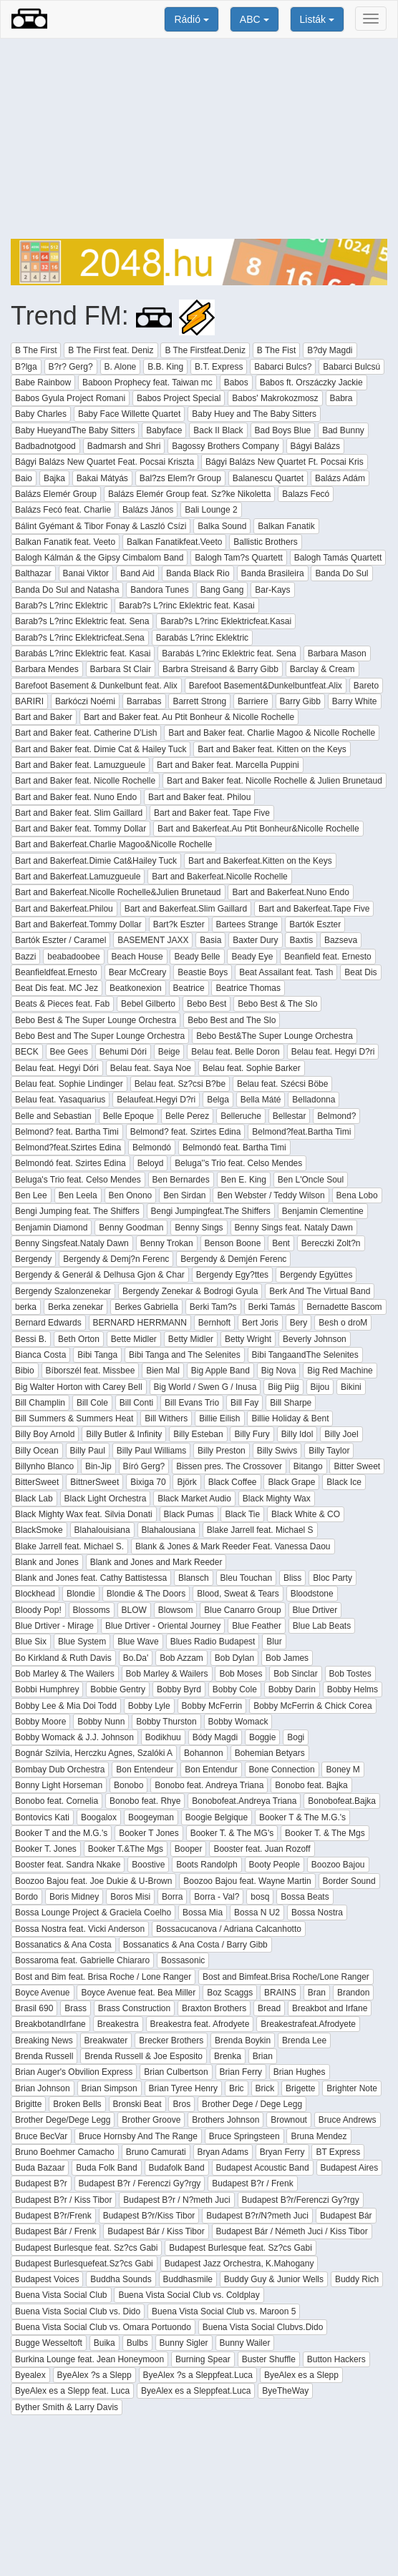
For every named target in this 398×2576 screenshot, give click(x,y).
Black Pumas (189, 1514)
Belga (218, 1100)
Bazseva (340, 940)
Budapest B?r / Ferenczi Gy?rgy (140, 2183)
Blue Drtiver (315, 1610)
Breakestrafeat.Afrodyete (308, 2024)
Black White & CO (305, 1514)
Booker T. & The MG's (232, 1833)
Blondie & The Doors (146, 1594)
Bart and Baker (43, 717)
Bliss (292, 1578)
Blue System (82, 1642)
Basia (210, 940)
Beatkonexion (136, 988)
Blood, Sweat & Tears (238, 1594)
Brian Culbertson (176, 2072)
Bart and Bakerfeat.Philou (64, 909)
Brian (263, 2056)
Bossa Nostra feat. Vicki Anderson (80, 1929)
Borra (172, 1897)
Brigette (300, 2088)
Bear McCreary (138, 972)
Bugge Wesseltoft (48, 2343)
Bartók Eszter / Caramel (60, 940)
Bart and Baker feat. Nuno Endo (76, 797)
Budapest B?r (41, 2183)
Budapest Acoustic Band (262, 2168)
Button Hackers (336, 2359)
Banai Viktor (86, 573)
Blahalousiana (168, 1530)
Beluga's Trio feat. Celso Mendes (78, 1180)
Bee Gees (69, 1052)
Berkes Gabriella (146, 1307)
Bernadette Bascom (344, 1307)
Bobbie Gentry (117, 1689)
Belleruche (240, 1116)
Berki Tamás (272, 1307)
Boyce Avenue (42, 1993)
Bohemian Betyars (270, 1753)
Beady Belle (197, 957)
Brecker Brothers (171, 2040)
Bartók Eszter (315, 924)
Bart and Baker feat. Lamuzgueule (80, 765)
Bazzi (25, 957)
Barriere (253, 701)
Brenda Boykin (243, 2040)
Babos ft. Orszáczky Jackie (311, 382)
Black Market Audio (194, 1499)
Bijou (320, 1387)
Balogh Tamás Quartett (338, 558)
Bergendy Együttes (316, 1275)
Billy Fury (251, 1434)
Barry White (354, 701)
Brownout (289, 2120)
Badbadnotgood (45, 446)
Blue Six (31, 1642)
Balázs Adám (340, 478)
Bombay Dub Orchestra (60, 1770)
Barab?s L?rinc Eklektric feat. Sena (82, 621)
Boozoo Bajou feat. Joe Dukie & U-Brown (93, 1881)
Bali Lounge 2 (211, 510)
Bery (299, 1323)
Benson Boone (233, 1243)
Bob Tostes (350, 1674)
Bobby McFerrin (212, 1706)
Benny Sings (199, 1228)
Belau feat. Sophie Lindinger (69, 1084)
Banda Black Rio (198, 573)
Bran (317, 1993)
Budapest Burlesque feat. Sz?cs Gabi (86, 2248)
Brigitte (28, 2104)
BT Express (338, 2152)
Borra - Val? (216, 1897)
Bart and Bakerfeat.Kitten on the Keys (260, 861)
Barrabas (144, 701)
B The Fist (276, 350)
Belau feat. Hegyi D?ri (333, 1052)
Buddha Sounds (120, 2279)
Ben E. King (243, 1180)
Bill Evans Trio (192, 1403)
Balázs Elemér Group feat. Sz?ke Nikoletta (189, 494)
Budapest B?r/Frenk (53, 2216)
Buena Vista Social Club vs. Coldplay (188, 2295)
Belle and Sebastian (53, 1116)
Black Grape (291, 1482)
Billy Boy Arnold (44, 1434)
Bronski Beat (137, 2104)
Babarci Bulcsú (351, 367)
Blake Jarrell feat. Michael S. (69, 1546)
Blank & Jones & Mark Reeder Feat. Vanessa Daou (233, 1546)
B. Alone (121, 367)
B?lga (26, 367)
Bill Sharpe (290, 1403)
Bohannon (203, 1753)
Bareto (366, 686)
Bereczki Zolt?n (331, 1243)
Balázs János (147, 510)
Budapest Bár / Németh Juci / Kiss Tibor (292, 2231)
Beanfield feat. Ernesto (327, 957)
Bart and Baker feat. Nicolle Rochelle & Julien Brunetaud (274, 781)
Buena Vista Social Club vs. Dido (77, 2311)
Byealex (30, 2375)
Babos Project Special (178, 398)
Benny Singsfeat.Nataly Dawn (72, 1243)
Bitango (308, 1466)
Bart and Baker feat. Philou (199, 797)
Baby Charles (41, 414)
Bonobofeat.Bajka (342, 1801)
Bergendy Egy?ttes (232, 1275)
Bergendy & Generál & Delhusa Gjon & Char (100, 1275)
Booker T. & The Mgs (325, 1833)
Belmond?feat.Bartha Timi (301, 1132)
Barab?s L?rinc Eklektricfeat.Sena (80, 638)
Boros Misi (130, 1897)
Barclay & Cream (322, 669)
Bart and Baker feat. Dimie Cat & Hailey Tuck (100, 749)
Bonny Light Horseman (58, 1785)
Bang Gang (222, 590)
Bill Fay (244, 1403)
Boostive (148, 1865)
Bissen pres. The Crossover (229, 1466)
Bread (269, 2008)
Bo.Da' (136, 1658)
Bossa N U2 (257, 1913)
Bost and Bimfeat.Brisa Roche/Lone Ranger (286, 1977)
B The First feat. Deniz (110, 350)
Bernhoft (214, 1323)
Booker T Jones (149, 1833)
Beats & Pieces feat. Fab (62, 1004)
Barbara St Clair (120, 669)
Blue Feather (256, 1626)
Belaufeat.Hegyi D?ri (156, 1100)
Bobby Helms (352, 1689)
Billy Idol (297, 1434)
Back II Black (218, 430)
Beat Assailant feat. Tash (286, 972)
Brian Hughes (299, 2072)
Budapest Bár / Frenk (55, 2231)
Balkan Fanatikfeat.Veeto (174, 542)
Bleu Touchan (246, 1578)
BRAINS (280, 1993)
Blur (273, 1642)
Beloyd (150, 1163)
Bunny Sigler (184, 2343)
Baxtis (301, 940)
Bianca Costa (40, 1355)
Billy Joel (341, 1434)
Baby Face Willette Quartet (129, 414)
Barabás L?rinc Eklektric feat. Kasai (82, 653)
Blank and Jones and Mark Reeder (156, 1562)
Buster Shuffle (269, 2359)
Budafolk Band (177, 2168)
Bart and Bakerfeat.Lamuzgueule (77, 877)
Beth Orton (79, 1339)
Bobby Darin (292, 1689)
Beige (169, 1052)
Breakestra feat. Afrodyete (200, 2024)
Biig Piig (283, 1387)
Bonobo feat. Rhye (145, 1801)
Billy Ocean (37, 1451)
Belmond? (336, 1116)
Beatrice (189, 988)
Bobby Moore (40, 1722)
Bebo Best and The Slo (232, 1020)
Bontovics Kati (42, 1817)
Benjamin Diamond (51, 1228)
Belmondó (151, 1148)
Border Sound (349, 1881)
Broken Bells (77, 2104)
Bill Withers (166, 1418)
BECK (27, 1052)
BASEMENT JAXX (152, 940)
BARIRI (29, 701)
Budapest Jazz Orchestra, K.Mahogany (239, 2264)
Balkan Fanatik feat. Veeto (65, 542)
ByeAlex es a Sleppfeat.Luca (196, 2391)
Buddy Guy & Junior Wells (274, 2279)
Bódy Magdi (215, 1737)
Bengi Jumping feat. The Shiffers (77, 1211)
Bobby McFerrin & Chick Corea (312, 1706)
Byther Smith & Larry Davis (66, 2407)
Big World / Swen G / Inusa (205, 1387)
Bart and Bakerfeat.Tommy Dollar (78, 924)
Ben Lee (31, 1195)
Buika (104, 2343)
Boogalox (99, 1817)
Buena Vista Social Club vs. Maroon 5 (224, 2311)
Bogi (295, 1737)
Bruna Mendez (318, 2136)
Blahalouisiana (102, 1530)
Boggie (262, 1737)
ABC (254, 19)
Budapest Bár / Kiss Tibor (155, 2231)
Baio (23, 478)
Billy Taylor (329, 1451)
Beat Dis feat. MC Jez (56, 988)
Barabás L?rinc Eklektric (202, 638)
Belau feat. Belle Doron (235, 1052)
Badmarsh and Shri (124, 446)
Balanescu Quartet (268, 478)
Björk (186, 1482)
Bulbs (137, 2343)
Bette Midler (134, 1339)
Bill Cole (92, 1403)
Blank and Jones (47, 1562)
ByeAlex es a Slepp (301, 2375)
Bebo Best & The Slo (277, 1004)
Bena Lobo (357, 1195)
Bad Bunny (343, 430)
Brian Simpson (109, 2088)
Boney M (342, 1770)
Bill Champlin (40, 1403)
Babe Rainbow (43, 382)
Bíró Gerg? (144, 1466)
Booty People (274, 1865)
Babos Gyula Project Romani (70, 398)
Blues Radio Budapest (213, 1642)
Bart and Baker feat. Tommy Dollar (80, 829)
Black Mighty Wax (277, 1499)
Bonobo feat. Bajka (311, 1785)
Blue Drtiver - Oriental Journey (162, 1626)
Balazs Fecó (305, 494)
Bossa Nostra (317, 1913)
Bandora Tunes (159, 590)
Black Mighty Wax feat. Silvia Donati (83, 1514)
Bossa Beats (305, 1897)
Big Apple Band (220, 1371)
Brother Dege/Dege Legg (62, 2120)
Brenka (227, 2056)
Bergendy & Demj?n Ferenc (116, 1259)
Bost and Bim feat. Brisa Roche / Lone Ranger (103, 1977)
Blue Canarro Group (242, 1610)
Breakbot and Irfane (329, 2008)
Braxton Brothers (214, 2008)
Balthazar (33, 573)
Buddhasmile (188, 2279)
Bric (236, 2088)
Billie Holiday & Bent (290, 1418)
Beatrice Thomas (248, 988)
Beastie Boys (203, 972)
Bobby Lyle (149, 1706)
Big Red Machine (339, 1371)
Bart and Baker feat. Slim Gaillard (78, 813)
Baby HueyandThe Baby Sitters (75, 430)
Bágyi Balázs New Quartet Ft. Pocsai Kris (284, 462)
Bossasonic (183, 1960)
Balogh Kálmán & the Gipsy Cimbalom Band (99, 558)
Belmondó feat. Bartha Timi (234, 1148)
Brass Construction (134, 2008)
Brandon (353, 1993)
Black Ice (343, 1482)
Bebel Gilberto (148, 1004)
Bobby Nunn (101, 1722)
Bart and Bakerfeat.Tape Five (313, 909)
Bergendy (33, 1259)
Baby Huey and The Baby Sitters (254, 414)
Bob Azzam (181, 1658)
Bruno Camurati (156, 2152)
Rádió (191, 19)
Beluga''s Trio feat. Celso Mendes (238, 1163)
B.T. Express (219, 367)
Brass (75, 2008)
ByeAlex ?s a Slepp (94, 2375)
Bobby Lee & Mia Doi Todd (66, 1706)
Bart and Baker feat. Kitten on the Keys (272, 749)
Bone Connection (282, 1770)
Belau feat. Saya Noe (150, 1068)
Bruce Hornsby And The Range (138, 2136)
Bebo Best (206, 1004)
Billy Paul (87, 1451)
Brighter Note (351, 2088)
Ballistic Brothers (265, 542)
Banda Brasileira (272, 573)
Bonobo (128, 1785)
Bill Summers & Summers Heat (74, 1418)
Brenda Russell (44, 2056)
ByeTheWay (285, 2391)
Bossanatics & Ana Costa (63, 1945)
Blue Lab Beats (322, 1626)
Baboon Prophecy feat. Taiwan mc (147, 382)
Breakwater (106, 2040)
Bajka (54, 478)
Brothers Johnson (225, 2120)
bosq (260, 1897)
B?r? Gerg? (71, 367)
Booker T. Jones (46, 1849)
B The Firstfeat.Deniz (205, 350)
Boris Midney (74, 1897)
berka (26, 1307)
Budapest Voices (47, 2279)
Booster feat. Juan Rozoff (261, 1849)
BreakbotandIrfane (50, 2024)
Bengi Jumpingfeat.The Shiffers (211, 1211)
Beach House (137, 957)
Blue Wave (138, 1642)
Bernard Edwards (48, 1323)
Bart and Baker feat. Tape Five (212, 813)
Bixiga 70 (147, 1482)
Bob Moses (240, 1674)
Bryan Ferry (282, 2152)
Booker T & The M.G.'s (302, 1817)
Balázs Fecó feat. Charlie (63, 510)
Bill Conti (136, 1403)
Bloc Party (332, 1578)
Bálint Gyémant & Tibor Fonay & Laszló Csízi (100, 526)
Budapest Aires (350, 2168)
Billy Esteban (198, 1434)
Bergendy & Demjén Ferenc (233, 1259)
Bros (181, 2104)
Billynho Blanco (44, 1466)
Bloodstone (312, 1594)
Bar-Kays (272, 590)
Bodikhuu (163, 1737)
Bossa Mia (203, 1913)
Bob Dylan (234, 1658)
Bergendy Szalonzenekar (63, 1291)
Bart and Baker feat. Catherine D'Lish (86, 733)
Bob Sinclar (295, 1674)
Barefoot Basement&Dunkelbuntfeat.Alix (265, 686)
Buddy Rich (357, 2279)
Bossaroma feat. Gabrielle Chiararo (82, 1960)
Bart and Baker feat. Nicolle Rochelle (85, 781)
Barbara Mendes (47, 669)
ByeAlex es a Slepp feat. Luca (72, 2391)
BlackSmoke (39, 1530)
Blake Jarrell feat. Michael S (260, 1530)
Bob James (287, 1658)
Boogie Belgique (216, 1817)
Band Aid (137, 573)
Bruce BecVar (41, 2136)
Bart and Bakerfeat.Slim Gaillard (186, 909)
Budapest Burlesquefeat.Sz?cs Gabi (84, 2264)
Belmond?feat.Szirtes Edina (68, 1148)
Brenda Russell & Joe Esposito (143, 2056)
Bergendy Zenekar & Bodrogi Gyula (190, 1291)
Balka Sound (222, 526)
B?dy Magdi (329, 350)
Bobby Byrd (179, 1689)
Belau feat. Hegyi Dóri (57, 1068)
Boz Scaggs (230, 1993)
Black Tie (242, 1514)
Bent (281, 1243)
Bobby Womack (238, 1722)
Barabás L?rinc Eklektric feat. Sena (229, 653)
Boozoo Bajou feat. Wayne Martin (247, 1881)
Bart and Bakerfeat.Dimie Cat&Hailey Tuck (96, 861)
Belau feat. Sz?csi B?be (180, 1084)
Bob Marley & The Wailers (65, 1674)
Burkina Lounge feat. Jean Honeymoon (89, 2359)
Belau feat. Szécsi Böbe (282, 1084)
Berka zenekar (75, 1307)
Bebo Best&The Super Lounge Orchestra (274, 1036)
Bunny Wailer (245, 2343)
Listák (317, 19)
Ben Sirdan (184, 1195)
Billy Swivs (277, 1451)
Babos (236, 382)
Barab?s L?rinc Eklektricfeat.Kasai (225, 621)
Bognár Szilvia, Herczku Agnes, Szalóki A (94, 1753)
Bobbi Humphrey (47, 1689)
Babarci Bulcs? (282, 367)
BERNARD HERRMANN (140, 1323)
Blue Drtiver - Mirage (54, 1626)
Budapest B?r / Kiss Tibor (63, 2200)
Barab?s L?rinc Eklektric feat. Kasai (186, 606)
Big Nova (278, 1371)
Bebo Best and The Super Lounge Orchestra (100, 1036)
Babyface (164, 430)
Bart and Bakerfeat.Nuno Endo (290, 892)
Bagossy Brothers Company (225, 446)
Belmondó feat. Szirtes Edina (70, 1163)
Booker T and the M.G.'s (61, 1833)
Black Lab (34, 1499)
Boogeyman (151, 1817)
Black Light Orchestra (105, 1499)
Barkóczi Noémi (85, 701)
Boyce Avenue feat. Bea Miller (138, 1993)
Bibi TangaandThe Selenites (305, 1355)
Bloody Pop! (38, 1610)
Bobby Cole (235, 1689)
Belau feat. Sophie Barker (252, 1068)
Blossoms (91, 1610)
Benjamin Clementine (323, 1211)
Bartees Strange (247, 924)
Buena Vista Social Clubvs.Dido (263, 2327)
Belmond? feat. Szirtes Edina (185, 1132)
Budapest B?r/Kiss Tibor (149, 2216)
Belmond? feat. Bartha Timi (67, 1132)
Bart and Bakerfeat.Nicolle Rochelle (219, 877)
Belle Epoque (128, 1116)
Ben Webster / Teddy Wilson (270, 1195)
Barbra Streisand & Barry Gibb (220, 669)
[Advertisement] (199, 139)
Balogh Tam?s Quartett (239, 558)
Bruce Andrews (348, 2120)
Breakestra (118, 2024)
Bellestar (289, 1116)
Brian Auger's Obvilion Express (73, 2072)
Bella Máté (261, 1100)
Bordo (26, 1897)
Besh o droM (343, 1323)
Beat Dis (360, 972)
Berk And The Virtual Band (319, 1291)
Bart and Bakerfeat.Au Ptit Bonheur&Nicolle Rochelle (258, 829)
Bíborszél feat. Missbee (90, 1371)
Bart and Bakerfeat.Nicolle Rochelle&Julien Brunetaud (118, 892)
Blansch (193, 1578)
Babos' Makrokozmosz (275, 398)
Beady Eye (252, 957)
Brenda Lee (304, 2040)
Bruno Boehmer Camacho (65, 2152)
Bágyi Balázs (315, 446)
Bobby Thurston (166, 1722)
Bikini (351, 1387)
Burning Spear (202, 2359)
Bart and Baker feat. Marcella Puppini (228, 765)
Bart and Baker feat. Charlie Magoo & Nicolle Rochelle (271, 733)
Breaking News (44, 2040)
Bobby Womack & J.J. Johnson (74, 1737)
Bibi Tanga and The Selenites (185, 1355)
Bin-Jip (98, 1466)
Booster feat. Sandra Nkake (67, 1865)
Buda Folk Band (106, 2168)
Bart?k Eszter (179, 924)
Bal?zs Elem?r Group (180, 478)
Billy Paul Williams (151, 1451)
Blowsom (175, 1610)
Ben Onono (130, 1195)
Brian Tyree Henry (183, 2088)
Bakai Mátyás (102, 478)
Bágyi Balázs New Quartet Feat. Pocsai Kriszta (104, 462)
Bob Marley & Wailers (167, 1674)
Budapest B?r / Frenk (252, 2183)
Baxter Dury (255, 940)
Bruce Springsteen (244, 2136)
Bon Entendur (211, 1770)
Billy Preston (222, 1451)
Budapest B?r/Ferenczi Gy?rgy (300, 2200)
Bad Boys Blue (283, 430)
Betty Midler (190, 1339)
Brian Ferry (241, 2072)
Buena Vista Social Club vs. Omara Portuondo (103, 2327)
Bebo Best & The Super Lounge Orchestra (95, 1020)
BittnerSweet (94, 1482)
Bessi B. (31, 1339)
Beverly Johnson (314, 1339)
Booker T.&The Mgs (125, 1849)
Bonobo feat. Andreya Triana (209, 1785)
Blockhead (35, 1594)
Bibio (24, 1371)
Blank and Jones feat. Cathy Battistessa (91, 1578)
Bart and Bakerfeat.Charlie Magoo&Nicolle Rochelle (113, 844)
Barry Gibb (300, 701)
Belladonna (313, 1100)
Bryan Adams (223, 2152)
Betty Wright (248, 1339)
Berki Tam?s (213, 1307)
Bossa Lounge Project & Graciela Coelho (93, 1913)
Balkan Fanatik (286, 526)
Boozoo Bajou (338, 1865)
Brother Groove (151, 2120)
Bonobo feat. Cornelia (56, 1801)
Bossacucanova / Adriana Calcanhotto (228, 1929)
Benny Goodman (131, 1228)
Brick (265, 2088)
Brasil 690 (34, 2008)
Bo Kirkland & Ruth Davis (63, 1658)
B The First (36, 350)
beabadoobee (73, 957)
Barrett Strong (199, 701)
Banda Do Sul (341, 573)
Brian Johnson (42, 2088)
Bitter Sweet (357, 1466)
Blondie (81, 1594)
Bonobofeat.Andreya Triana (244, 1801)
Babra (341, 398)
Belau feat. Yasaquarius (60, 1100)
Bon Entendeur (144, 1770)
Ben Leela (78, 1195)
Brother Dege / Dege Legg (252, 2104)
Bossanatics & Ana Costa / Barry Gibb (195, 1945)
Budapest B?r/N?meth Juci (257, 2216)
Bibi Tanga (97, 1355)
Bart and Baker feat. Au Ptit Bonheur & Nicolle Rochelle (189, 717)
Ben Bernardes (181, 1180)
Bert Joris (260, 1323)
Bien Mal (163, 1371)
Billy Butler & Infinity (124, 1434)
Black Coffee (232, 1482)
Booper (189, 1849)
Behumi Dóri (123, 1052)
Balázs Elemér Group (56, 494)
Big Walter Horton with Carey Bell (78, 1387)
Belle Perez (187, 1116)
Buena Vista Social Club (61, 2295)
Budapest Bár (346, 2216)
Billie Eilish (219, 1418)
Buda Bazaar (39, 2168)
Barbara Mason (337, 653)
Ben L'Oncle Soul (311, 1180)
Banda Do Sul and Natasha (67, 590)
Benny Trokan (166, 1243)
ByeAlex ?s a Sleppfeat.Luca (198, 2375)
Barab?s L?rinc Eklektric (61, 606)
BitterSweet (37, 1482)
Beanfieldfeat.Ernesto (56, 972)
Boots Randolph (206, 1865)
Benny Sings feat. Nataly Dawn (294, 1228)
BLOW (134, 1610)
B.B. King (165, 367)
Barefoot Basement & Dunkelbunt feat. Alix (96, 686)
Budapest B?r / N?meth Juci (176, 2200)
